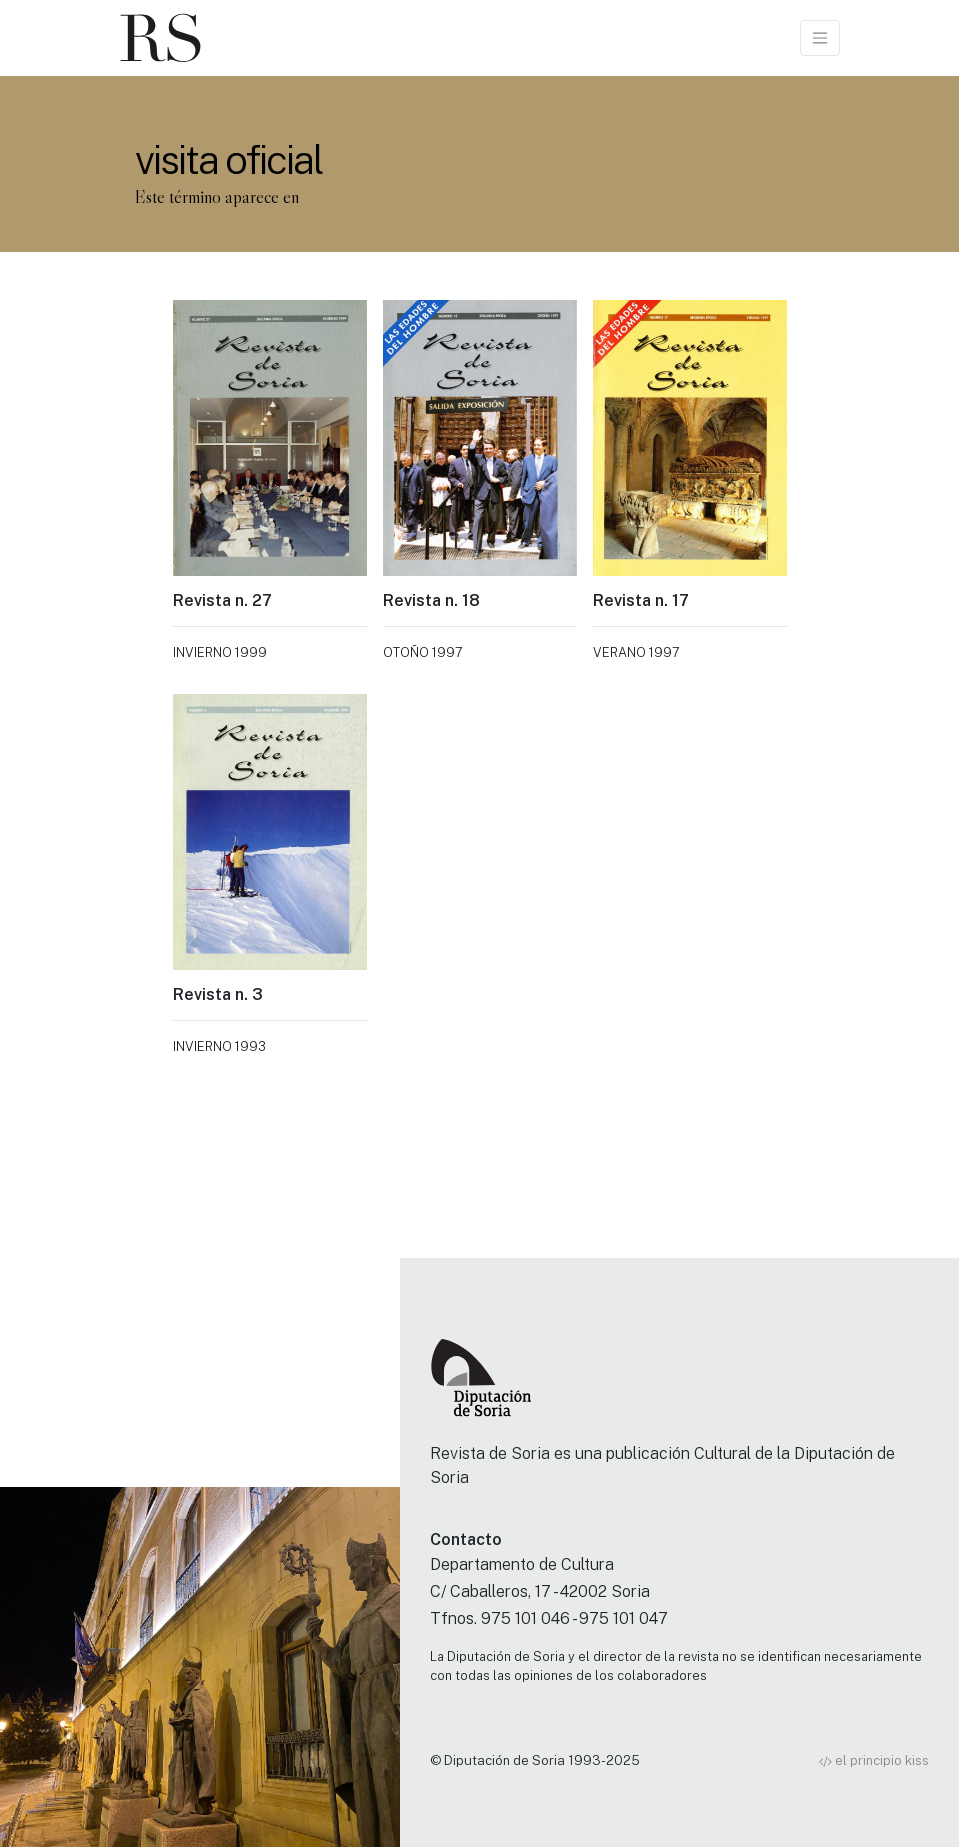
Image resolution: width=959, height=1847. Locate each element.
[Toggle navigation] (820, 38)
